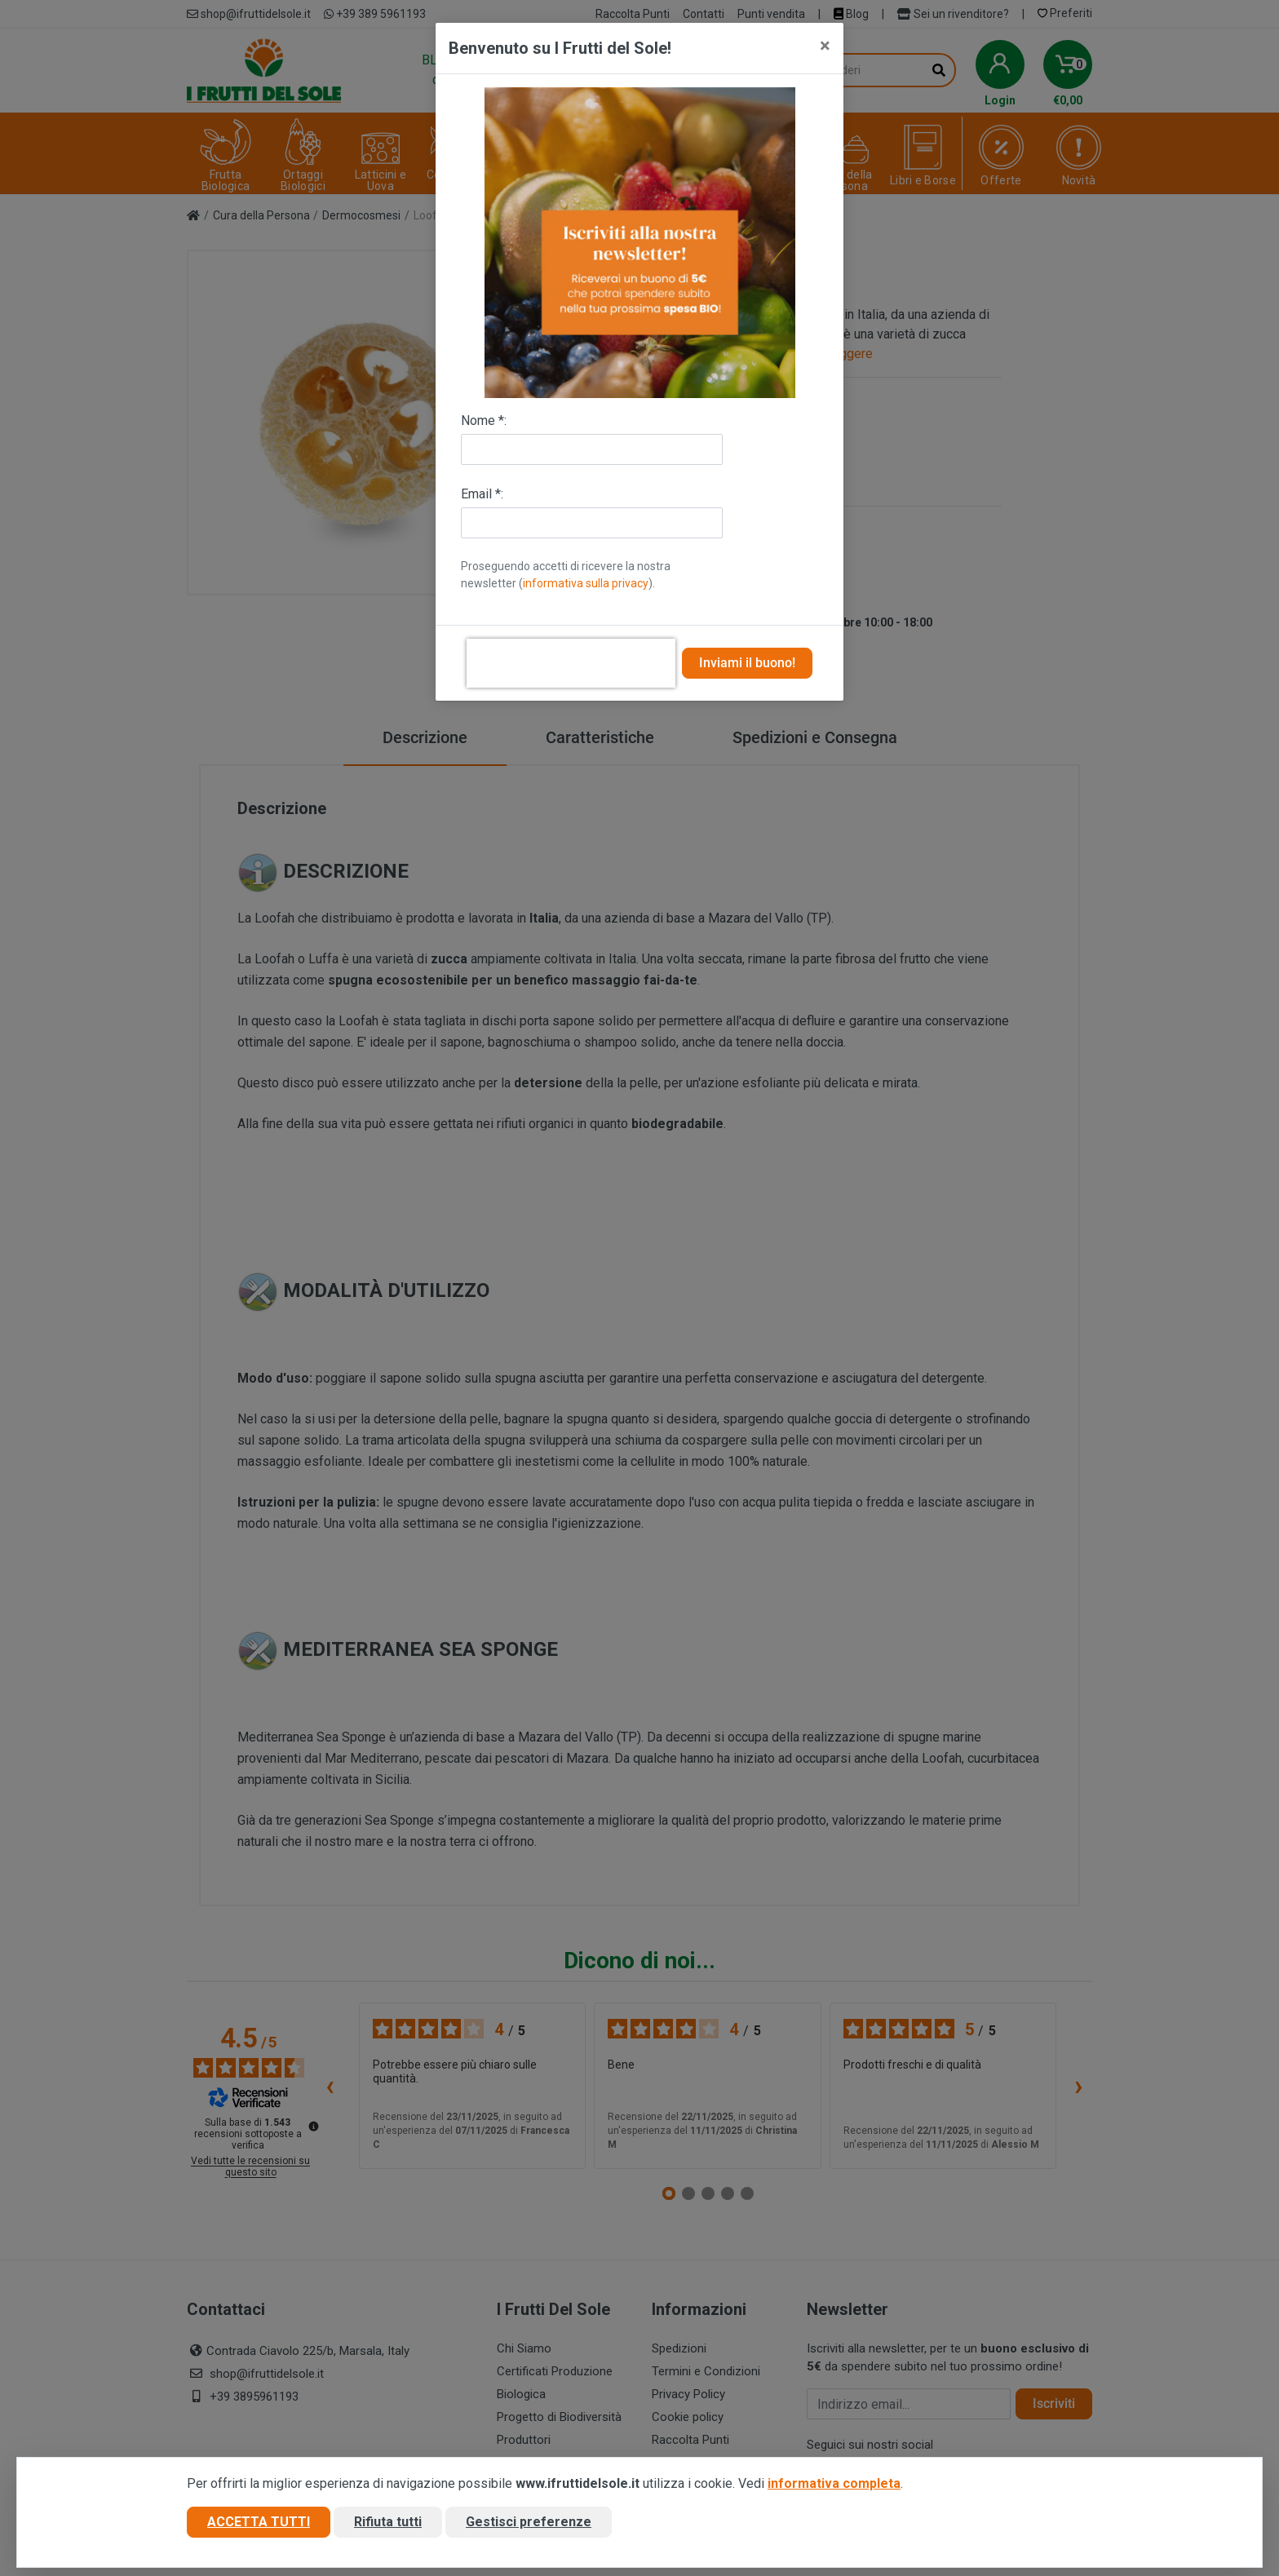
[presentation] (571, 663)
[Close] (825, 46)
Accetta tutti (258, 2522)
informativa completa (834, 2483)
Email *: (482, 494)
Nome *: (484, 420)
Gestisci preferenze (528, 2522)
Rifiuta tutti (388, 2522)
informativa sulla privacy (585, 583)
